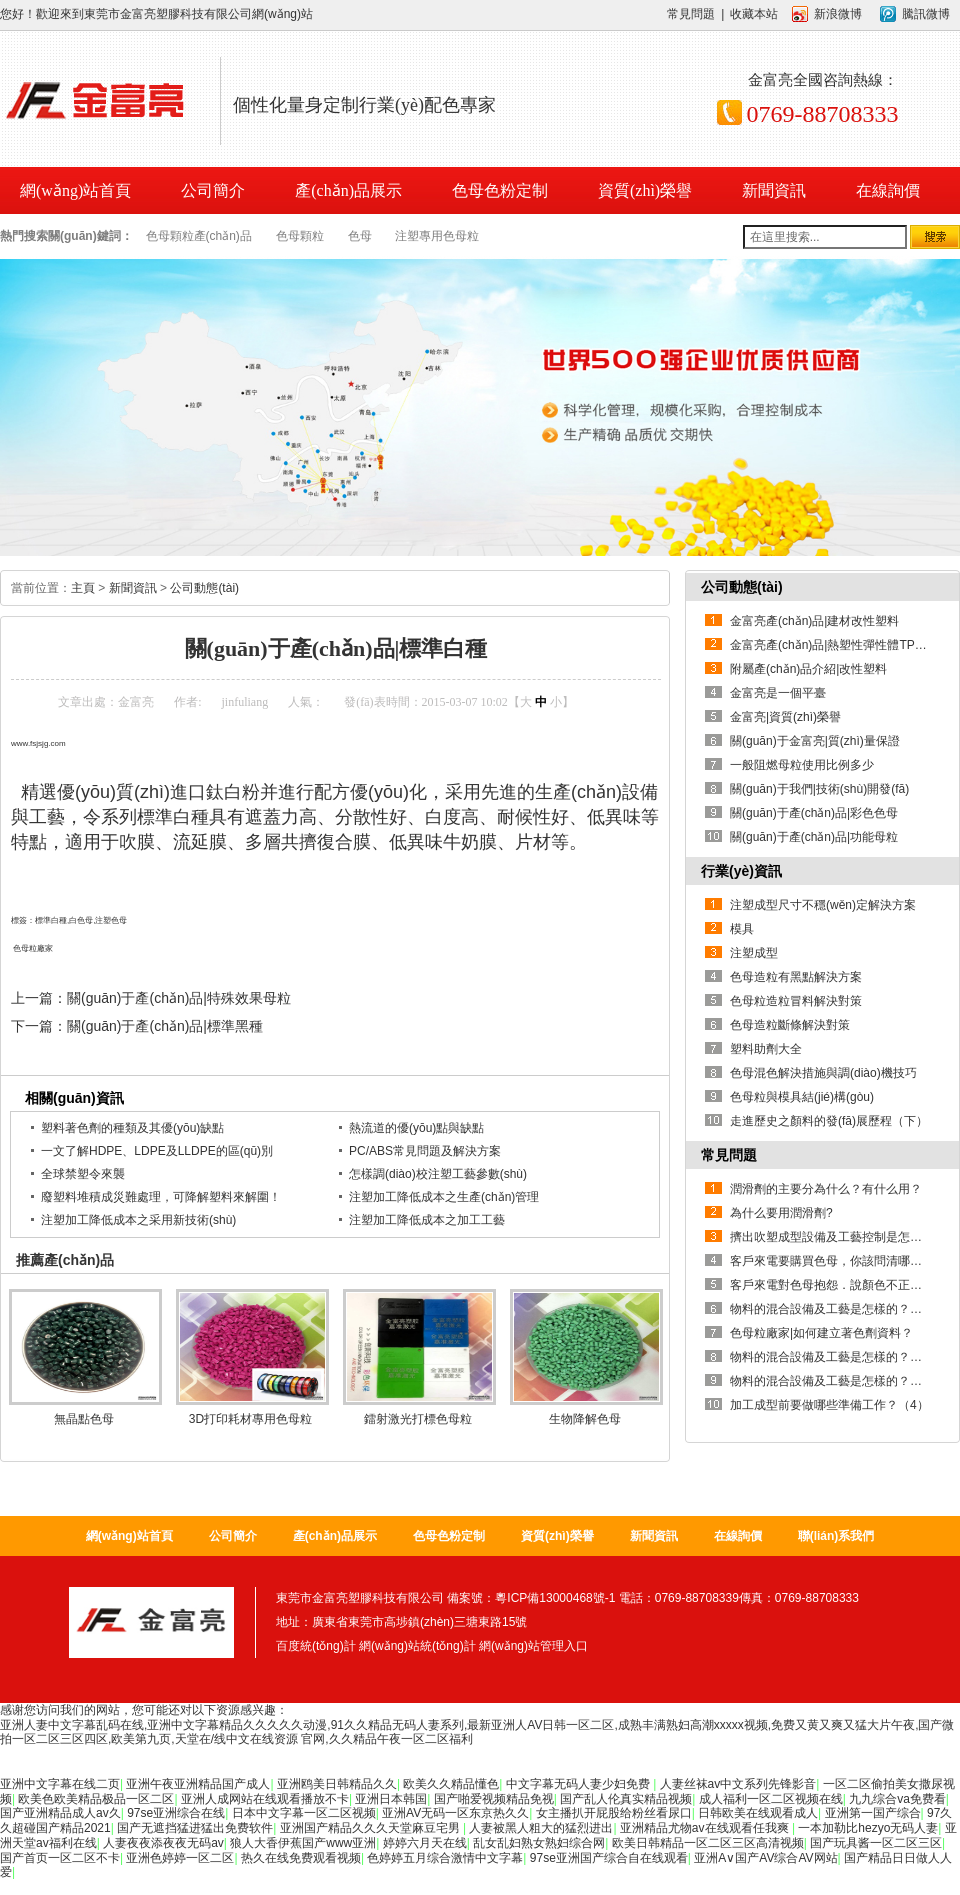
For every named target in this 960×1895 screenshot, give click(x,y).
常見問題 (691, 14)
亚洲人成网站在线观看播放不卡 (265, 1799)
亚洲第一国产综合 (873, 1813)
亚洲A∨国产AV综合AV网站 (765, 1858)
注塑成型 (754, 953)
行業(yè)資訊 (741, 871)
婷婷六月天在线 (425, 1843)
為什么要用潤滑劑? (781, 1213)
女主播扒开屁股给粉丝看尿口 (614, 1813)
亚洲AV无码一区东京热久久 (455, 1813)
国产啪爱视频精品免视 (494, 1799)
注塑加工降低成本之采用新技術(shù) (138, 1220)
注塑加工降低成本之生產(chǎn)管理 (444, 1197)
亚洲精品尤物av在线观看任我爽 (706, 1828)
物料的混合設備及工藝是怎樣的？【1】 (835, 1381)
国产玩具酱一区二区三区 (876, 1843)
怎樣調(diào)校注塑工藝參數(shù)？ (438, 1174)
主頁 (83, 588)
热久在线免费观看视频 (301, 1858)
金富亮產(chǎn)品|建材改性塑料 (814, 621)
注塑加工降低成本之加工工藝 (427, 1220)
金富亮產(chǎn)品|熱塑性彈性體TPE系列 (838, 645)
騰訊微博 (926, 14)
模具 (742, 929)
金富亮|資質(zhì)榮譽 (785, 717)
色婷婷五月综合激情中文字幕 (445, 1858)
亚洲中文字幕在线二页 (60, 1784)
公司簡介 (213, 190)
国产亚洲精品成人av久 (60, 1813)
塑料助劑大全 (766, 1049)
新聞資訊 (774, 190)
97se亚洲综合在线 (176, 1813)
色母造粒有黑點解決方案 (796, 977)
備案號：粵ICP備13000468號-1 (531, 1598)
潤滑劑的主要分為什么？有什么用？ (826, 1189)
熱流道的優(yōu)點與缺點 (416, 1128)
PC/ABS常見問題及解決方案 (425, 1151)
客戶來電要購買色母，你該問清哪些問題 (838, 1261)
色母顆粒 (300, 236)
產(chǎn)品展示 (348, 190)
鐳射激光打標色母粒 (418, 1419)
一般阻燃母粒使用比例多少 (802, 765)
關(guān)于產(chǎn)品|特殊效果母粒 (179, 998)
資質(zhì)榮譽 (645, 190)
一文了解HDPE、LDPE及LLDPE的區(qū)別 (157, 1151)
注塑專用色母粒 (437, 236)
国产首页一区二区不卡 (60, 1858)
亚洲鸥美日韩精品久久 (337, 1784)
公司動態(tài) (204, 588)
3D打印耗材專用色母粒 (250, 1419)
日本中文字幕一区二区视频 (304, 1813)
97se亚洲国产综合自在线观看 (609, 1858)
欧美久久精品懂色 (451, 1784)
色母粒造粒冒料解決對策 (796, 1001)
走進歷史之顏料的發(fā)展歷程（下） (829, 1121)
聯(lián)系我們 (836, 1536)
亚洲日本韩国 (391, 1799)
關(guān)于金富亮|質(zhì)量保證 (815, 741)
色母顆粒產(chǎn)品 (199, 236)
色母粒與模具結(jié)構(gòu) (802, 1097)
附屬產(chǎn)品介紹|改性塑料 (808, 669)
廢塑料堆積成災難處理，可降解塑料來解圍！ (161, 1197)
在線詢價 (888, 190)
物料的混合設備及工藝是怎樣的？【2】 (835, 1357)
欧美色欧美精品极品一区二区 (96, 1799)
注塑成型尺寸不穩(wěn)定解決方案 (823, 905)
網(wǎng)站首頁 (129, 1536)
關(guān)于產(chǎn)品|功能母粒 (814, 837)
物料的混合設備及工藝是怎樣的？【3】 (835, 1309)
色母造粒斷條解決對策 (790, 1025)
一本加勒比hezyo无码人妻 (868, 1828)
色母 (360, 236)
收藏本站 (754, 14)
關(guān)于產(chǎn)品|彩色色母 (814, 813)
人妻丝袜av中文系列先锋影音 (738, 1784)
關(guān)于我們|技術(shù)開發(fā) (819, 789)
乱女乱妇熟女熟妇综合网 (539, 1843)
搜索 (935, 237)
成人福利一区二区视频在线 (771, 1799)
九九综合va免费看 (897, 1799)
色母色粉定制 (500, 190)
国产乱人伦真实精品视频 (626, 1799)
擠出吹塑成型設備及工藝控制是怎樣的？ (838, 1237)
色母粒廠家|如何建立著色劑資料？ (821, 1333)
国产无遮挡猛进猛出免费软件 (195, 1828)
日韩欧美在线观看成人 (758, 1813)
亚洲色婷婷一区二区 (180, 1858)
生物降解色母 (585, 1419)
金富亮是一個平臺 (778, 693)
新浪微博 (838, 14)
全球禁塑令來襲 (83, 1174)
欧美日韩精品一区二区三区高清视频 (708, 1843)
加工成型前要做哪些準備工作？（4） (829, 1405)
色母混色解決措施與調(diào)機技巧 (823, 1073)
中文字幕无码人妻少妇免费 (579, 1784)
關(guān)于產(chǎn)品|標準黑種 (165, 1026)
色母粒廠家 (33, 948)
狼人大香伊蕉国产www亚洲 (303, 1843)
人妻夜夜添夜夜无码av (163, 1843)
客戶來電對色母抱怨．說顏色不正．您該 (838, 1285)
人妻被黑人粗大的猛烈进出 (541, 1828)
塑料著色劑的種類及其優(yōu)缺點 (132, 1128)
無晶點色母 (84, 1419)
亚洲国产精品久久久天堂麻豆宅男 (371, 1828)
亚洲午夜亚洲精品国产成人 (198, 1784)
